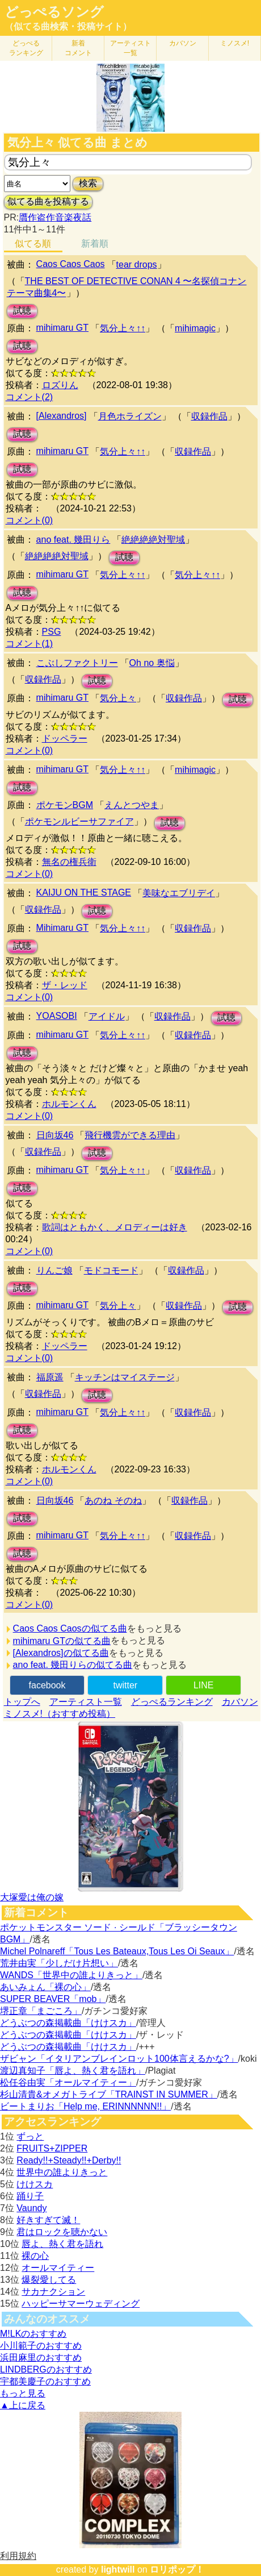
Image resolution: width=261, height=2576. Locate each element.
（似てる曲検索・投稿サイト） (68, 26)
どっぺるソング (54, 12)
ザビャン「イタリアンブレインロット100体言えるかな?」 (119, 2058)
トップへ (22, 1702)
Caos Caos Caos (70, 264)
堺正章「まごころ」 (41, 2011)
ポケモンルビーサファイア (79, 821)
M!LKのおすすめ (33, 2333)
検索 (88, 183)
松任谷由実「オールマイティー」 (68, 2082)
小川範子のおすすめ (41, 2345)
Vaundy (31, 2208)
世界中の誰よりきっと (61, 2172)
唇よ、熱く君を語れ (62, 2244)
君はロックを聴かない (61, 2232)
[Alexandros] (61, 416)
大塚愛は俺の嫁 (32, 1897)
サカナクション (53, 2291)
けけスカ (34, 2184)
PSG (51, 631)
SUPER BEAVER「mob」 (53, 1999)
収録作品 (209, 416)
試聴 (22, 310)
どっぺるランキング (172, 1702)
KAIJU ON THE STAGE (83, 892)
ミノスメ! (234, 43)
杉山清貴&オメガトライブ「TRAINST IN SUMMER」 (108, 2094)
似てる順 (33, 243)
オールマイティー (58, 2268)
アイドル (107, 1016)
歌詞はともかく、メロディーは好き (114, 1227)
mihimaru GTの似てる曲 (62, 1641)
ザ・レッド (64, 985)
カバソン (182, 43)
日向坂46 (55, 1135)
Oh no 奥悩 (152, 663)
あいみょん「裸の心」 (45, 1987)
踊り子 (30, 2196)
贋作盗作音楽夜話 (55, 217)
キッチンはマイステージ (125, 1377)
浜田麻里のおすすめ (41, 2357)
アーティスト (130, 48)
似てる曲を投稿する (48, 201)
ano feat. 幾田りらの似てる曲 (73, 1665)
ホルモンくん (69, 1104)
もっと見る (22, 2393)
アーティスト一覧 (85, 1702)
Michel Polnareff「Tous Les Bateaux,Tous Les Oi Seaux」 (117, 1951)
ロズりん (60, 385)
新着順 (94, 243)
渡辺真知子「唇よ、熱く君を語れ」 (72, 2070)
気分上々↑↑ (122, 328)
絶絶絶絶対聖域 (153, 539)
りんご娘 (54, 1270)
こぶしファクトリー (77, 663)
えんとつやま (131, 805)
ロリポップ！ (177, 2569)
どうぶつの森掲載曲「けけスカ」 (68, 2023)
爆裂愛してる (49, 2279)
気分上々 (118, 698)
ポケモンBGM (64, 805)
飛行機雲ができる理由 (130, 1135)
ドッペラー (64, 738)
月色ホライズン (130, 416)
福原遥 (50, 1377)
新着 (78, 48)
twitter (125, 1685)
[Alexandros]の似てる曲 (61, 1653)
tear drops (136, 264)
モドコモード (111, 1270)
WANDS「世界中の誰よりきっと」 (71, 1975)
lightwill (118, 2569)
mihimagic (195, 328)
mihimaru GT (62, 327)
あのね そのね (113, 1500)
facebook (47, 1685)
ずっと (30, 2136)
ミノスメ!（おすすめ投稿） (59, 1713)
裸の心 (35, 2256)
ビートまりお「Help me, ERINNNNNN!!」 (85, 2106)
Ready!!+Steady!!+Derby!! (68, 2160)
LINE (203, 1685)
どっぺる (26, 48)
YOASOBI (56, 1016)
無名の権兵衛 (69, 862)
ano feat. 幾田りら (73, 539)
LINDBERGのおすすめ (46, 2369)
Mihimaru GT (62, 928)
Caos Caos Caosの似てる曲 (70, 1628)
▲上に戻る (22, 2405)
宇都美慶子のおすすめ (45, 2381)
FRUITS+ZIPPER (51, 2148)
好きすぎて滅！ (48, 2220)
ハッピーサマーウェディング (81, 2303)
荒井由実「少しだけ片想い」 (59, 1963)
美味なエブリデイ (178, 893)
